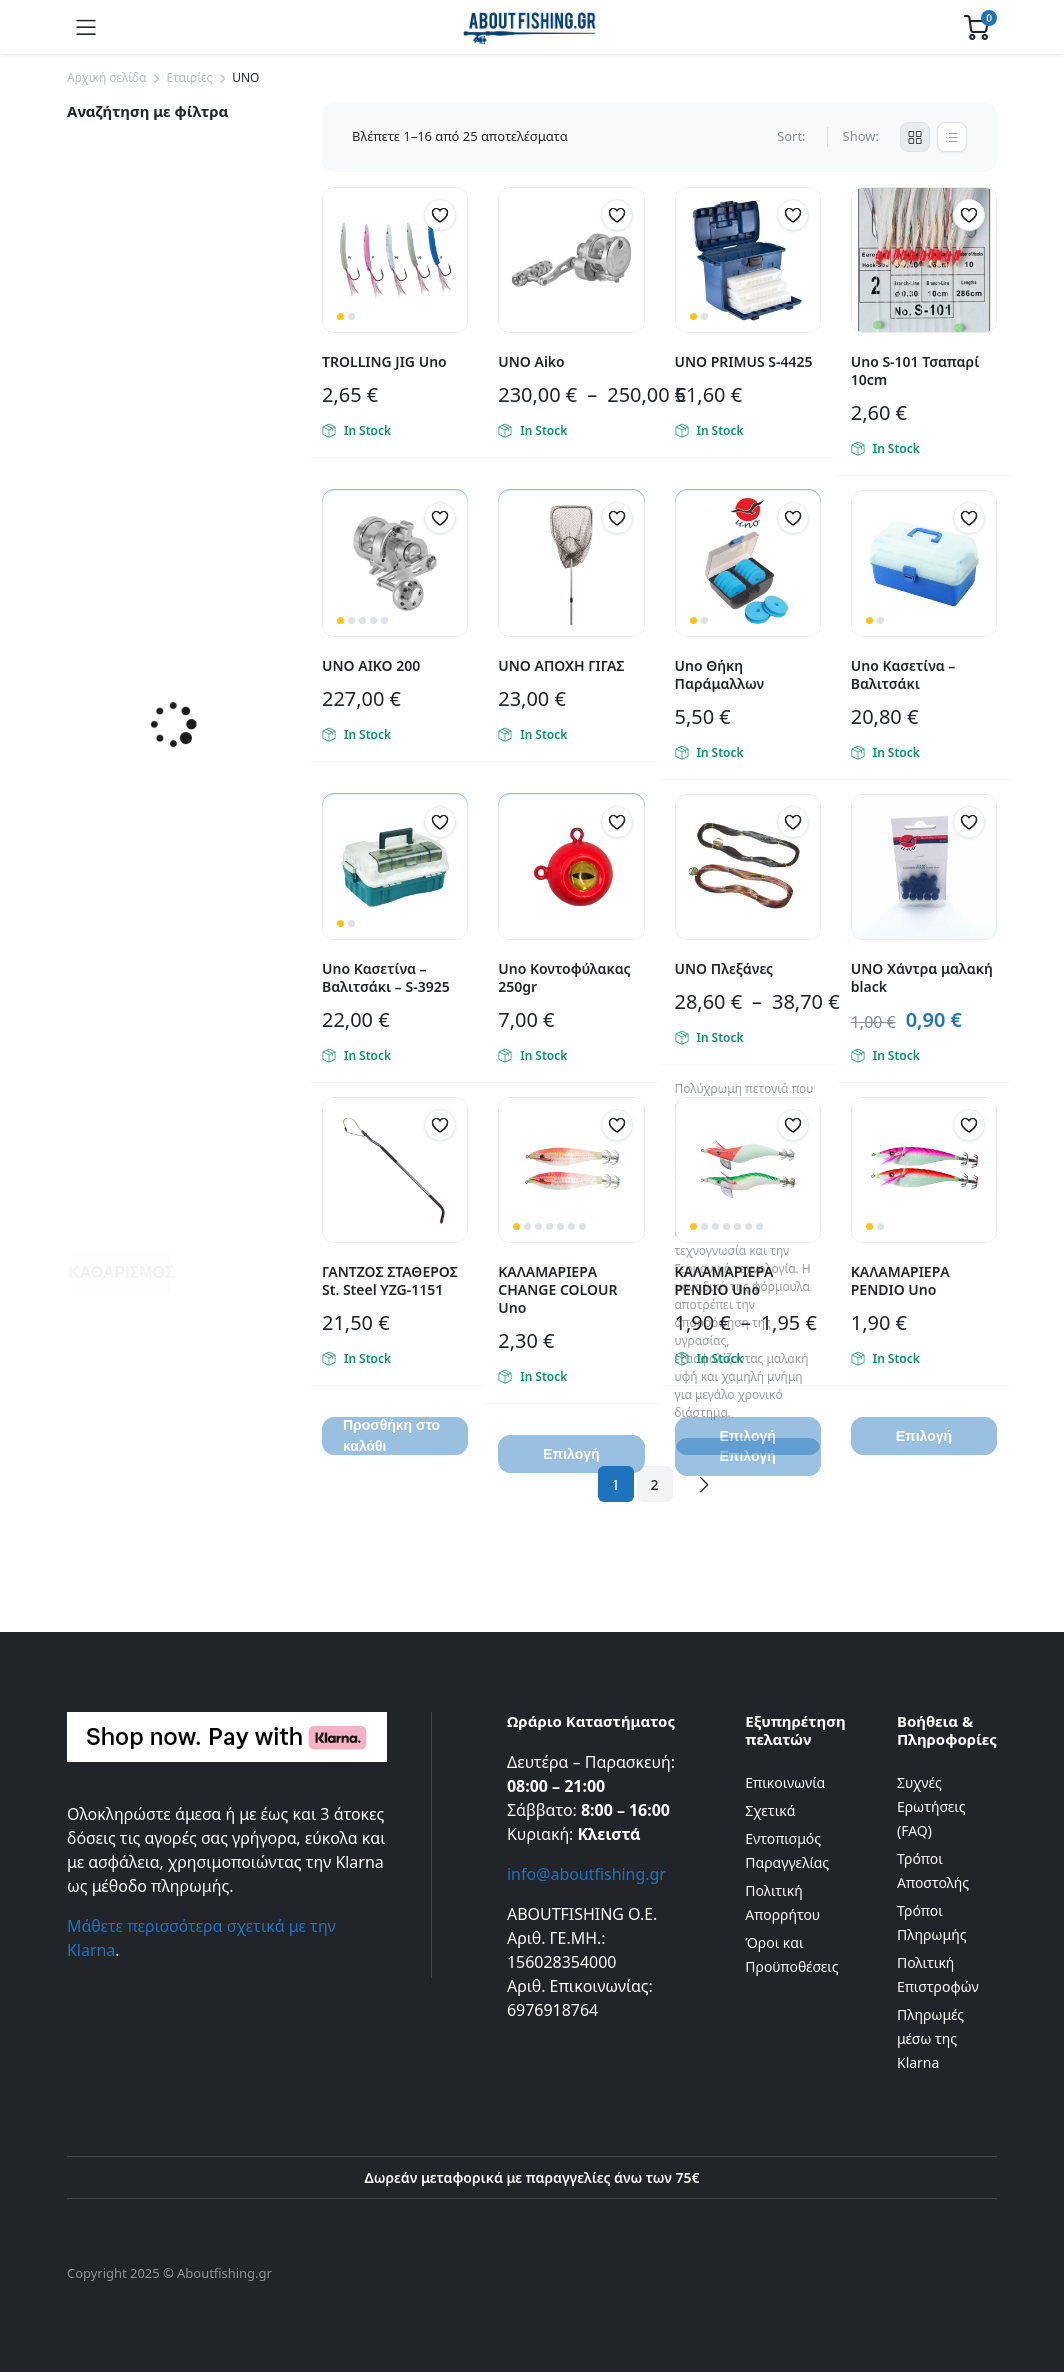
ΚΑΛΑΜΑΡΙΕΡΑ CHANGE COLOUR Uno (557, 1289)
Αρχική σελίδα (106, 77)
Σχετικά (770, 1810)
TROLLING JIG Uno (384, 361)
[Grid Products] (915, 137)
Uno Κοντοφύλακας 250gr (564, 977)
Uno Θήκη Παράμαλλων (720, 674)
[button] (440, 215)
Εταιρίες (189, 77)
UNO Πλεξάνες (724, 968)
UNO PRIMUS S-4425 (744, 361)
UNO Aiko (531, 361)
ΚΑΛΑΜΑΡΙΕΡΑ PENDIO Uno (724, 1280)
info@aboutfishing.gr (586, 1874)
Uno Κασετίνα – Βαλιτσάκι (903, 674)
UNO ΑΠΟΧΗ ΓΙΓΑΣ (561, 665)
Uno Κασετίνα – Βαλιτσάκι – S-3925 (386, 977)
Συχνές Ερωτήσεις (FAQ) (931, 1806)
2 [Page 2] (655, 1484)
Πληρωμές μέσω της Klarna (930, 2038)
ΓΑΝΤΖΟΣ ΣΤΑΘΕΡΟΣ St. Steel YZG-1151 (390, 1280)
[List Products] (952, 137)
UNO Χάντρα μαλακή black (922, 977)
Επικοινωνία (785, 1782)
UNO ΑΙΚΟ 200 (371, 665)
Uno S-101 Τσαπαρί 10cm (915, 370)
